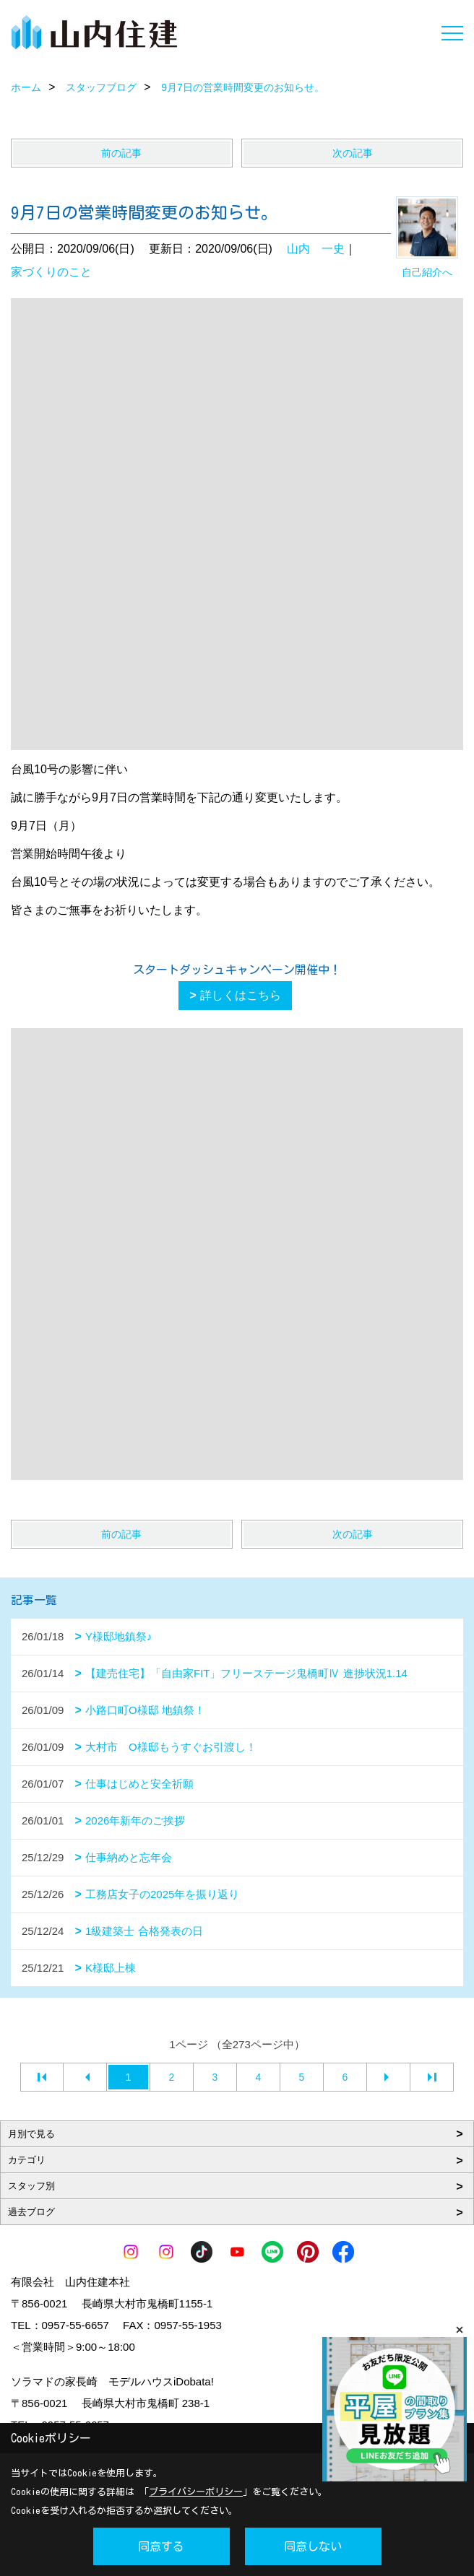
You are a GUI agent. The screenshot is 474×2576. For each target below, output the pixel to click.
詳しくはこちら (240, 995)
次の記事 (352, 153)
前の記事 (121, 153)
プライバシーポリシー (196, 2492)
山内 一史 (316, 249)
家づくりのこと (51, 272)
